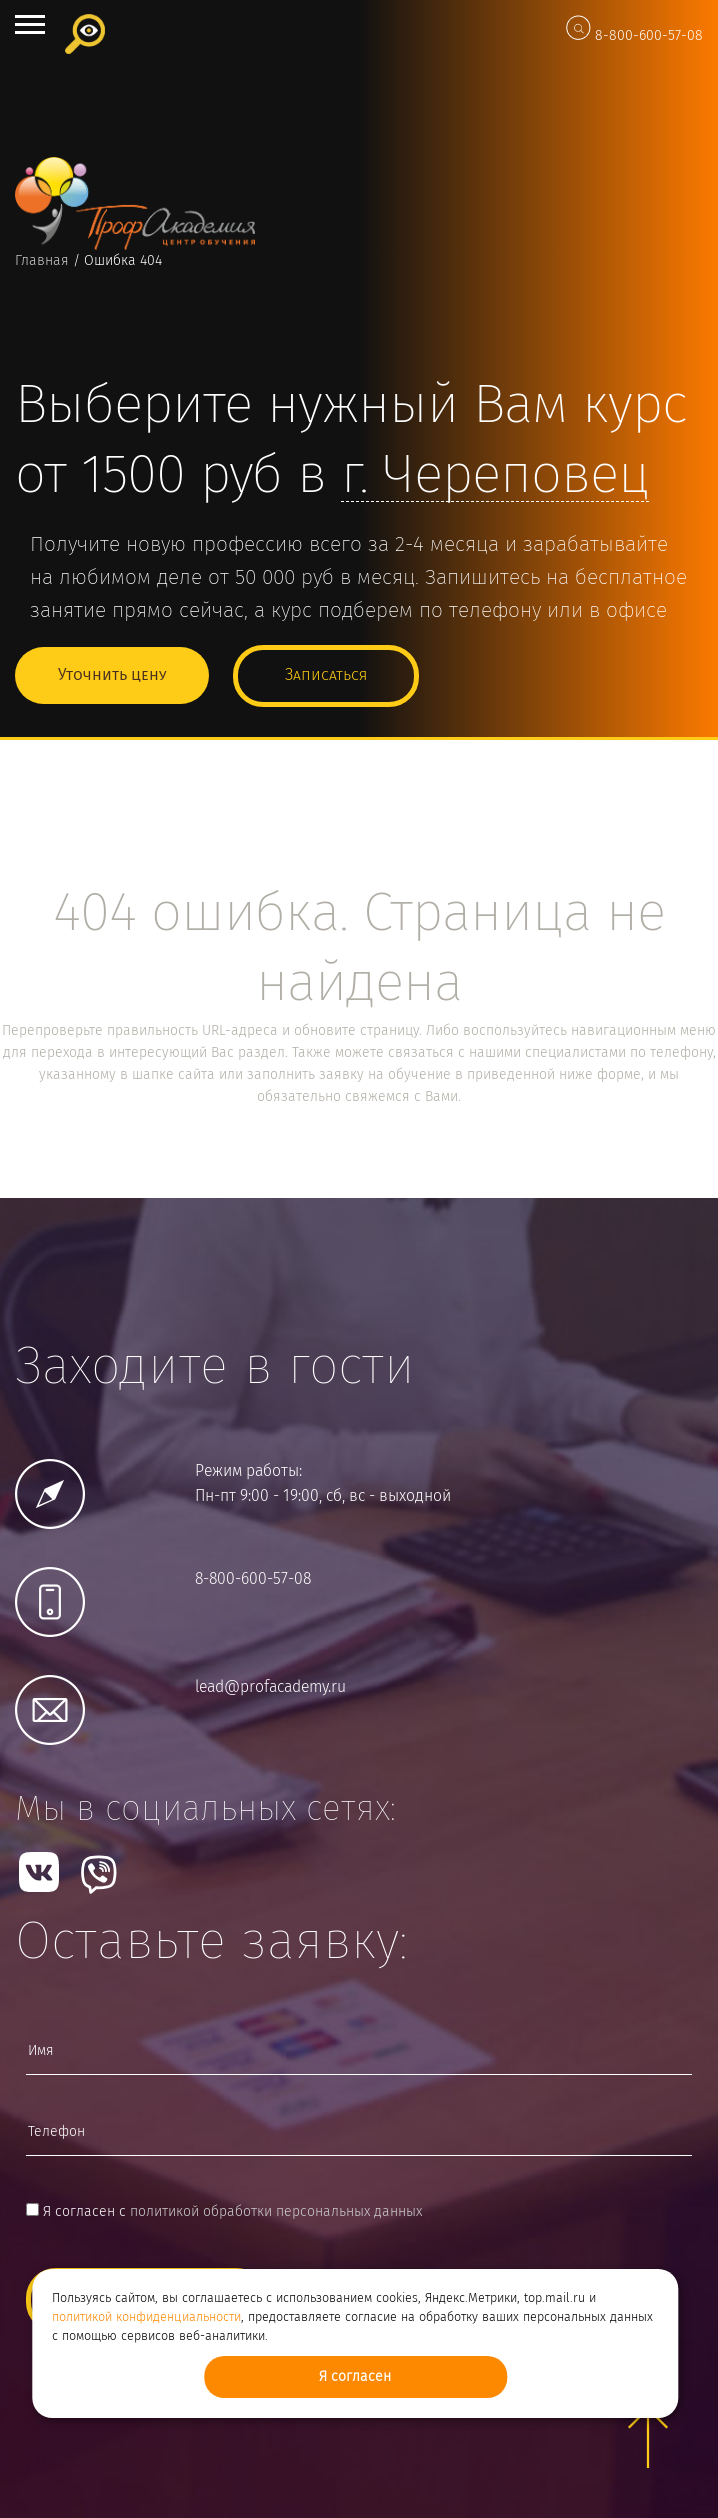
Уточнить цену (112, 675)
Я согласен (355, 2377)
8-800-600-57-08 (649, 36)
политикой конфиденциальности (146, 2317)
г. (495, 477)
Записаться (326, 675)
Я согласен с (224, 2212)
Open (30, 24)
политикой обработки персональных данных (276, 2212)
